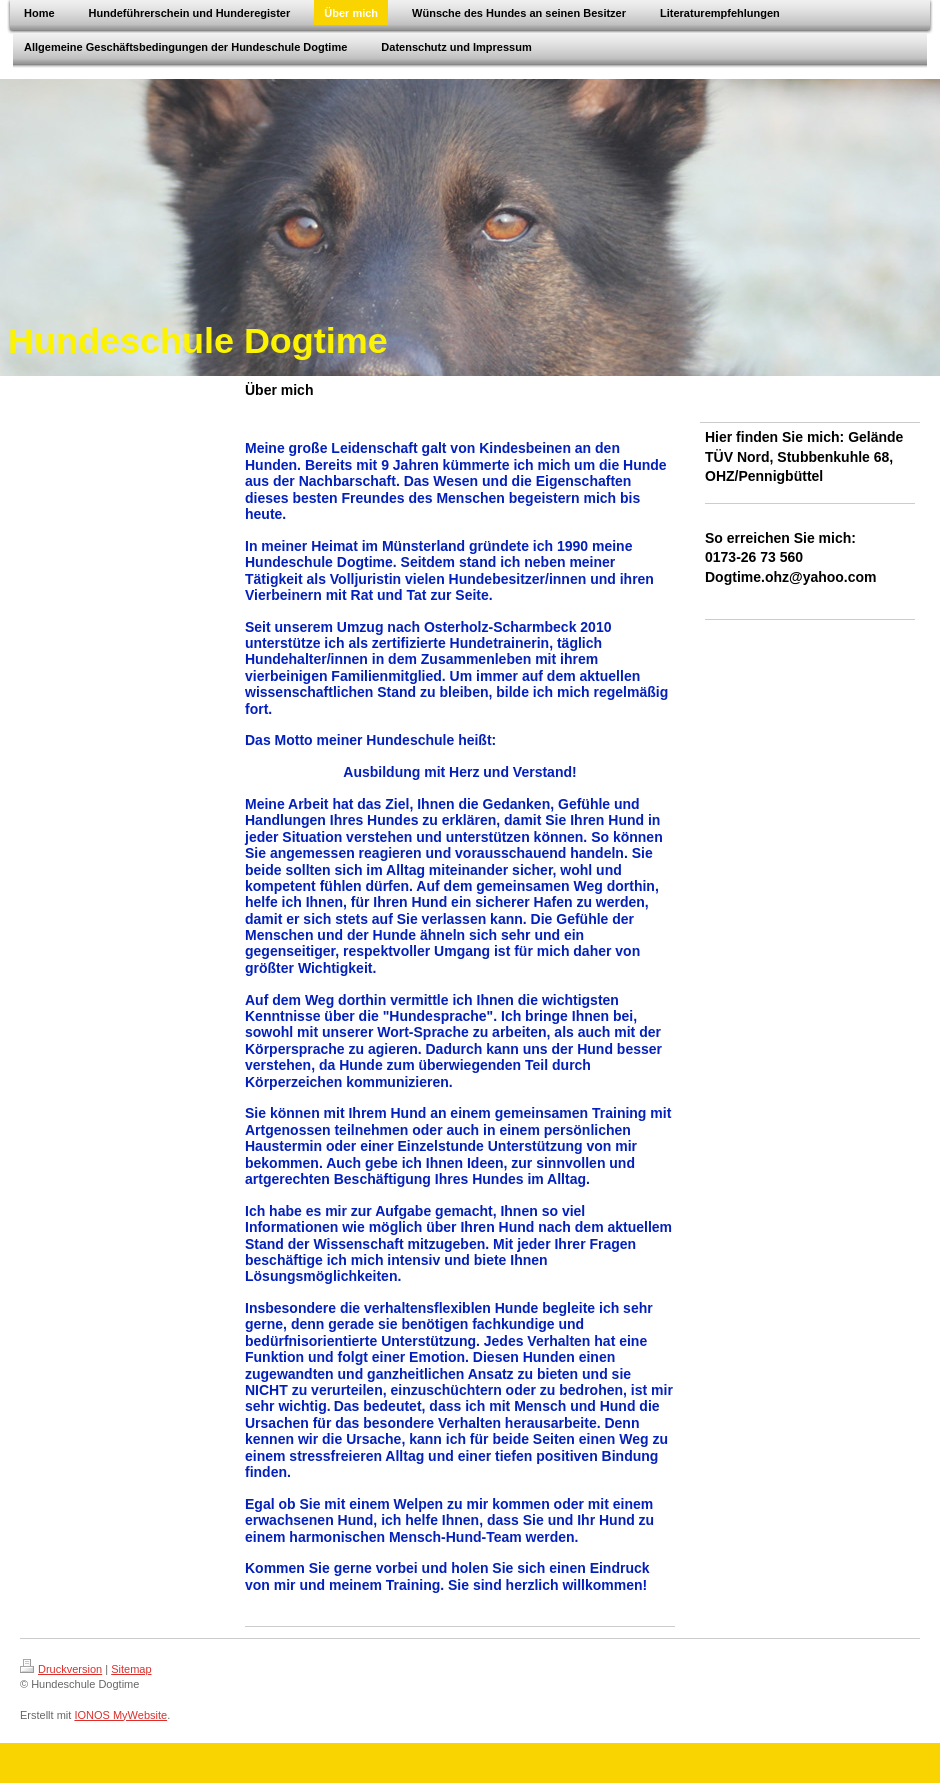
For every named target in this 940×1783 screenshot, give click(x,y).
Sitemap (131, 1669)
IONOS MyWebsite (120, 1715)
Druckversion (61, 1669)
